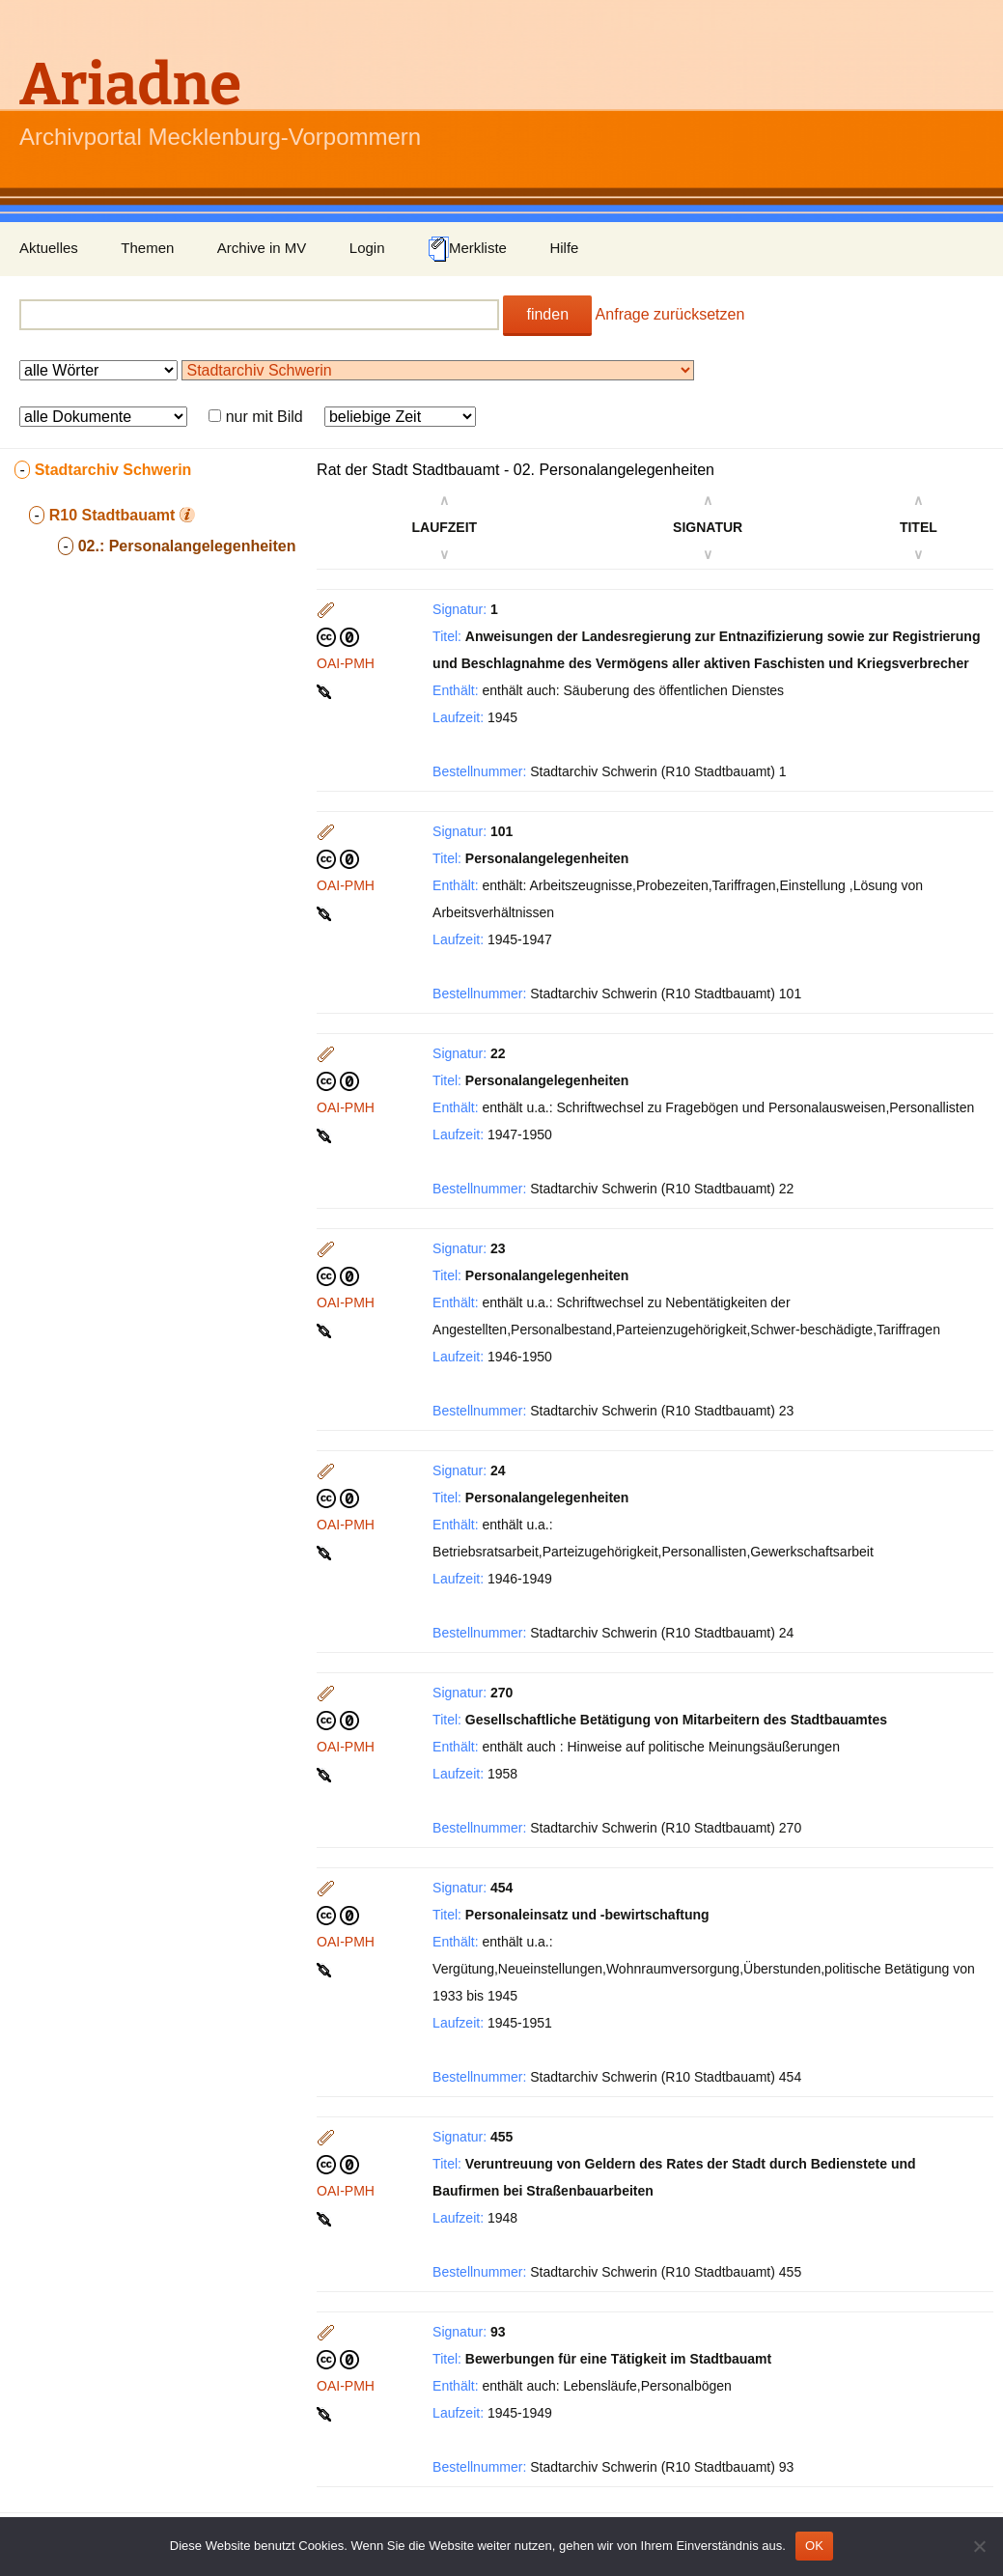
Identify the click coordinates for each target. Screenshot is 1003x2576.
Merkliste (467, 249)
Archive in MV (262, 247)
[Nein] (979, 2546)
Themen (147, 247)
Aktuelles (48, 247)
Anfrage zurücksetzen (670, 314)
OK (814, 2545)
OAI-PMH (346, 663)
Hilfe (563, 247)
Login (367, 247)
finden (547, 314)
